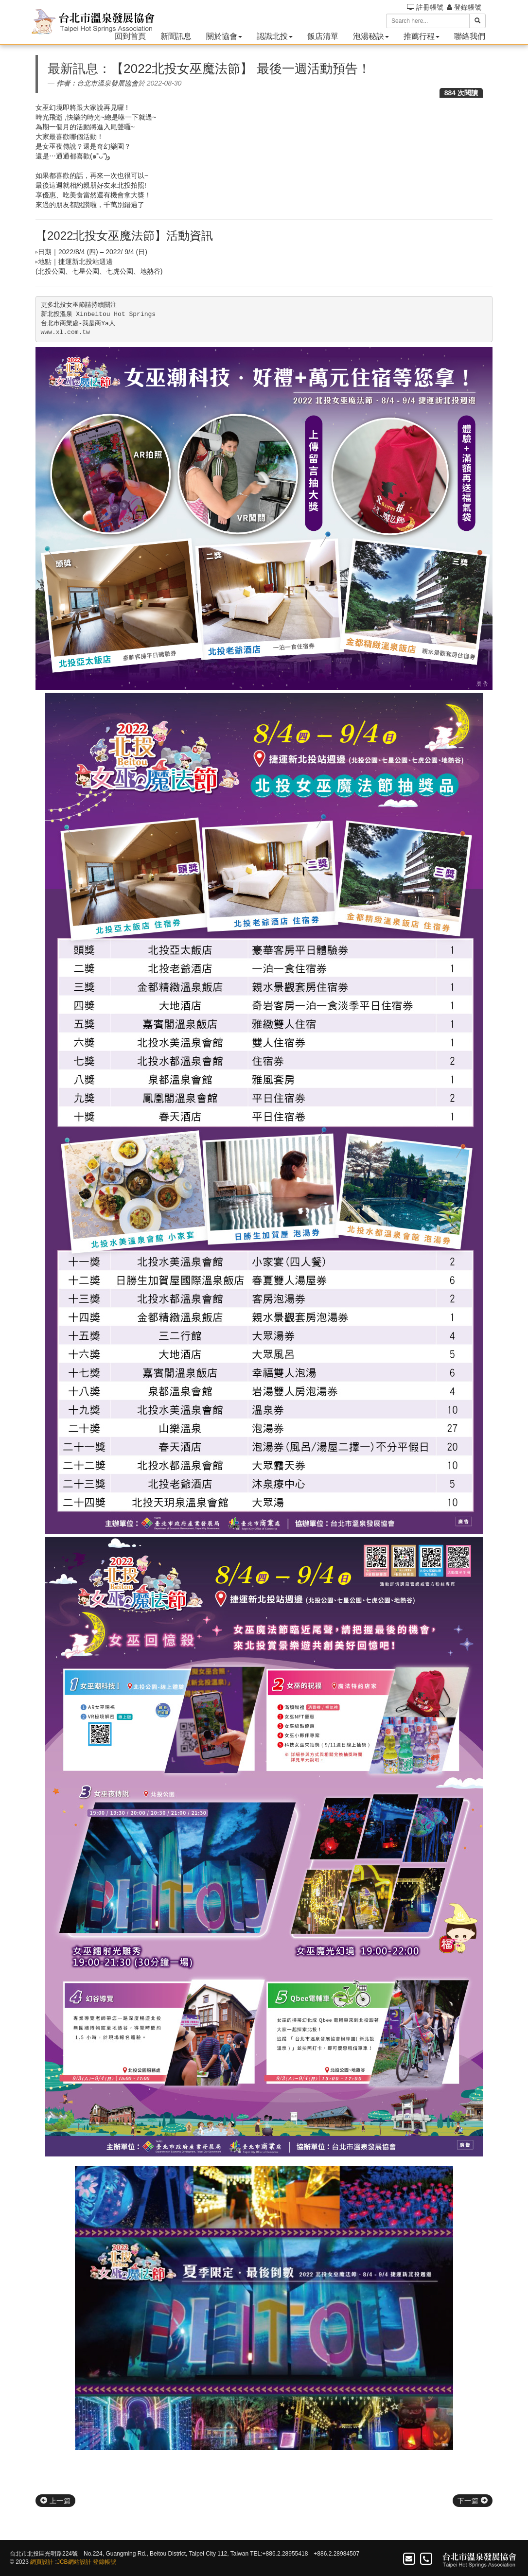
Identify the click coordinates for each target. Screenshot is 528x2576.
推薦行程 (422, 36)
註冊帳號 (425, 7)
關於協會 (224, 36)
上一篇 (55, 2501)
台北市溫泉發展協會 (107, 83)
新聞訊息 (176, 36)
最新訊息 (73, 68)
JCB (62, 2561)
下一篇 (473, 2501)
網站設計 (79, 2561)
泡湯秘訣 (371, 36)
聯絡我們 (469, 36)
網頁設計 (41, 2561)
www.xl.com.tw (65, 332)
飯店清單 (322, 36)
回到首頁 (130, 36)
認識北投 (275, 36)
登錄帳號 (464, 7)
